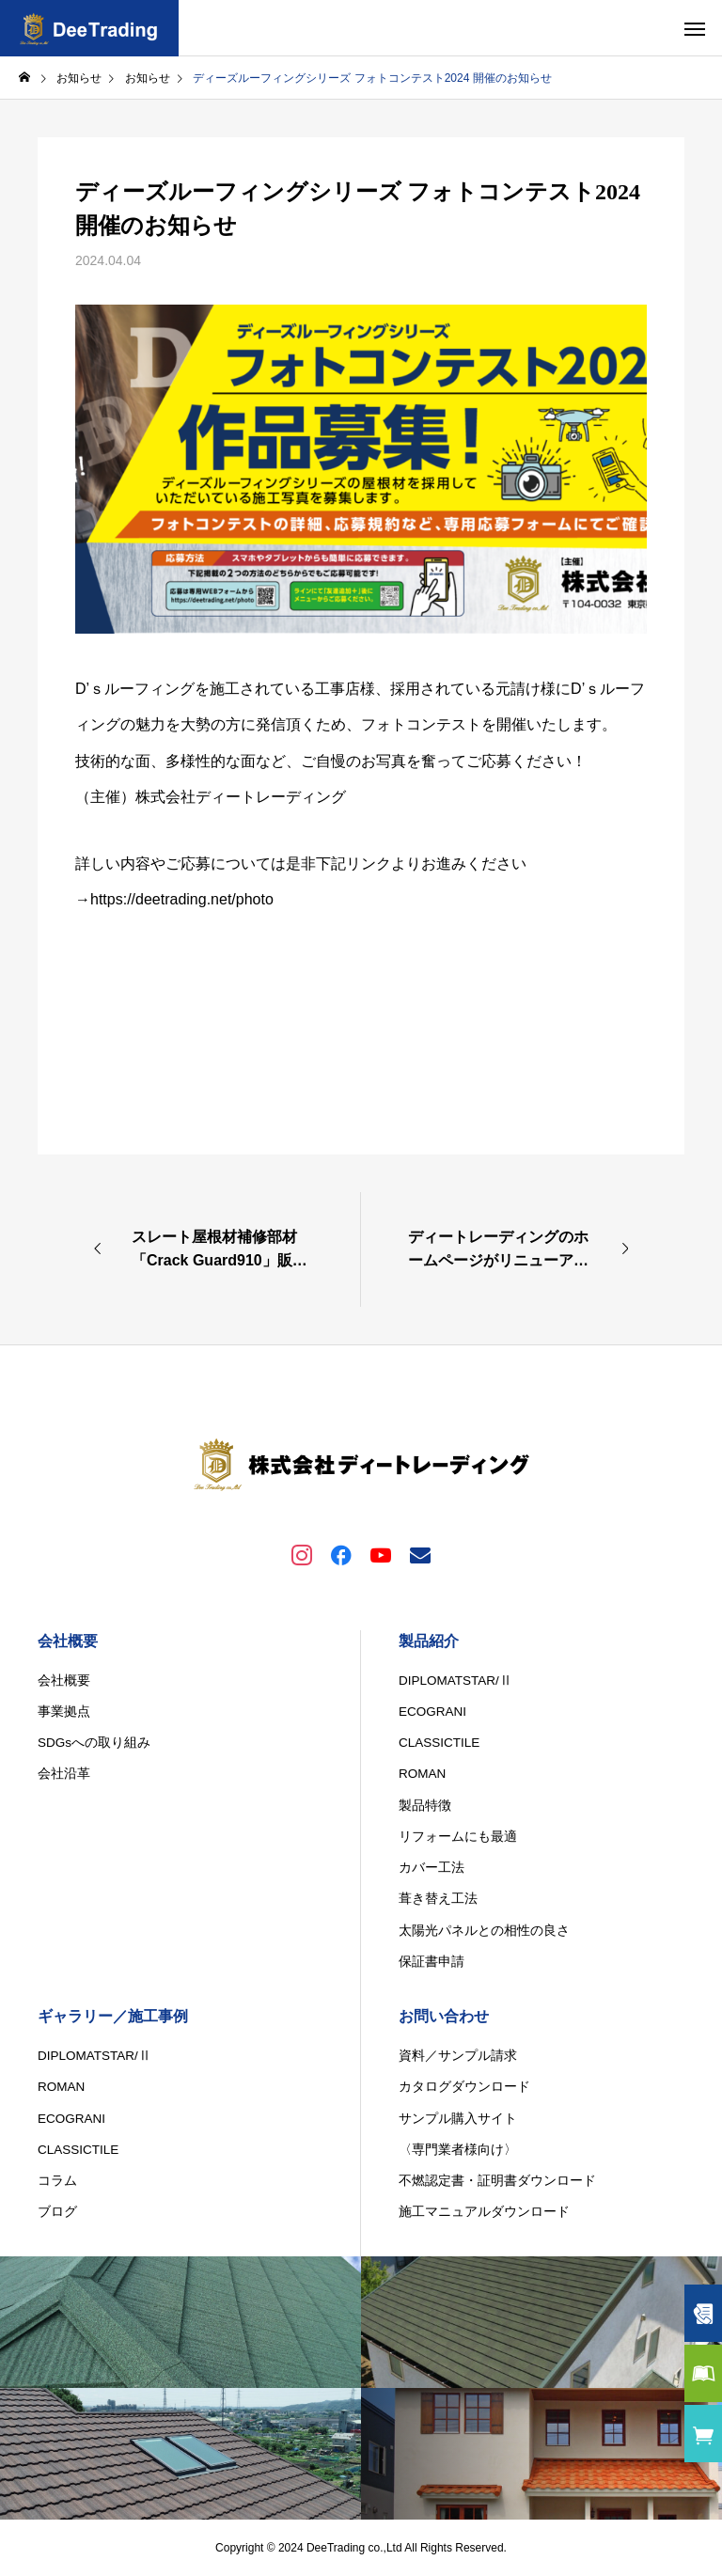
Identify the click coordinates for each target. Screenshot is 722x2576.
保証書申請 (431, 1962)
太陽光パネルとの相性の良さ (484, 1931)
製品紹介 (429, 1641)
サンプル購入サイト (458, 2119)
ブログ (57, 2212)
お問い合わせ (444, 2016)
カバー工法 (431, 1868)
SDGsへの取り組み (94, 1743)
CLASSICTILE (439, 1743)
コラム (57, 2181)
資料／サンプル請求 (458, 2056)
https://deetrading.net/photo (182, 899)
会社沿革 (64, 1774)
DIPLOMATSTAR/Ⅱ (455, 1680)
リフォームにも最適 (458, 1837)
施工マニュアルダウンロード (484, 2212)
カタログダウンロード (464, 2087)
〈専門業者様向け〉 (458, 2150)
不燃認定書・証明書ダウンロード (497, 2181)
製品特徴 (425, 1805)
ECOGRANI (432, 1711)
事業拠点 (64, 1711)
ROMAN (422, 1774)
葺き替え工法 (438, 1899)
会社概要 (68, 1641)
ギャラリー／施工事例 (113, 2016)
